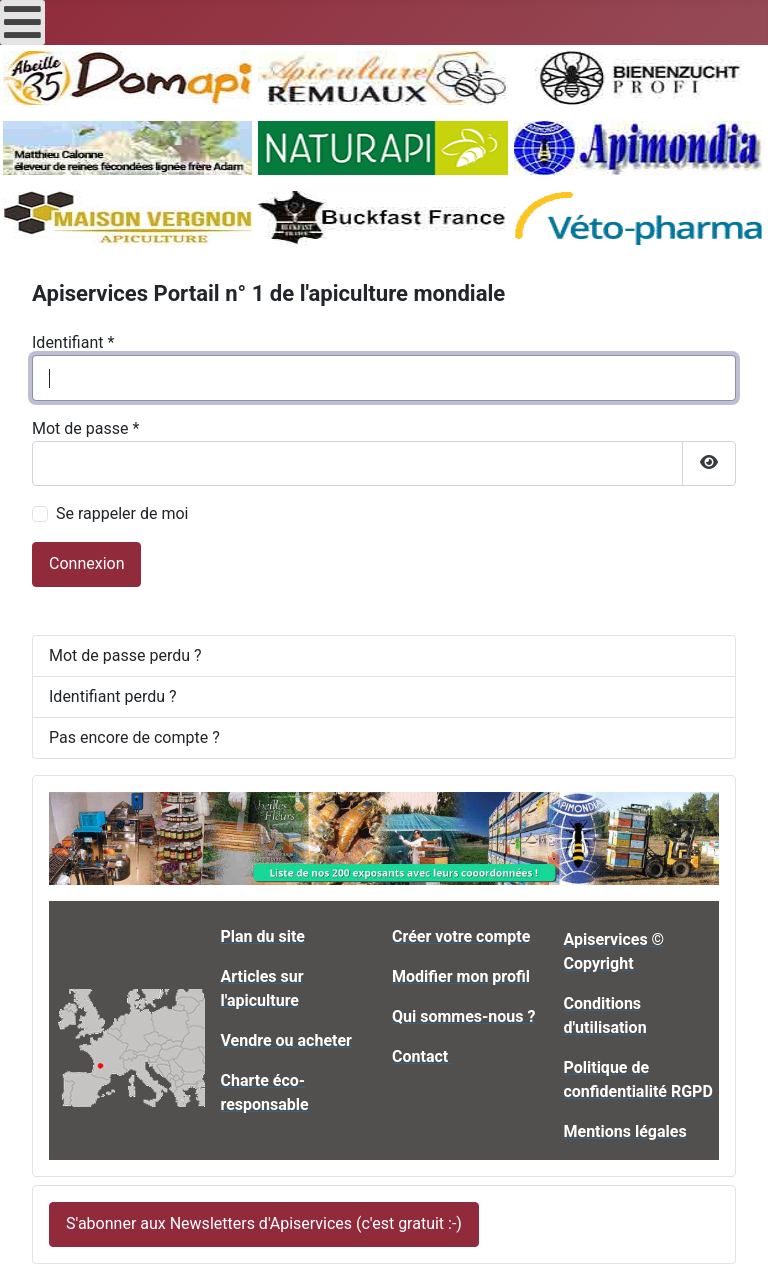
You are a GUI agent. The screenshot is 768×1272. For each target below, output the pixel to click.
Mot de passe (85, 428)
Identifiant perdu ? (113, 696)
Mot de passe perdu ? (125, 655)
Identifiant (73, 342)
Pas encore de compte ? (134, 737)
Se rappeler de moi (122, 513)
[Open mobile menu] (22, 22)
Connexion (86, 563)
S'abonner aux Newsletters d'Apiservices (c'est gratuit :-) (264, 1223)
